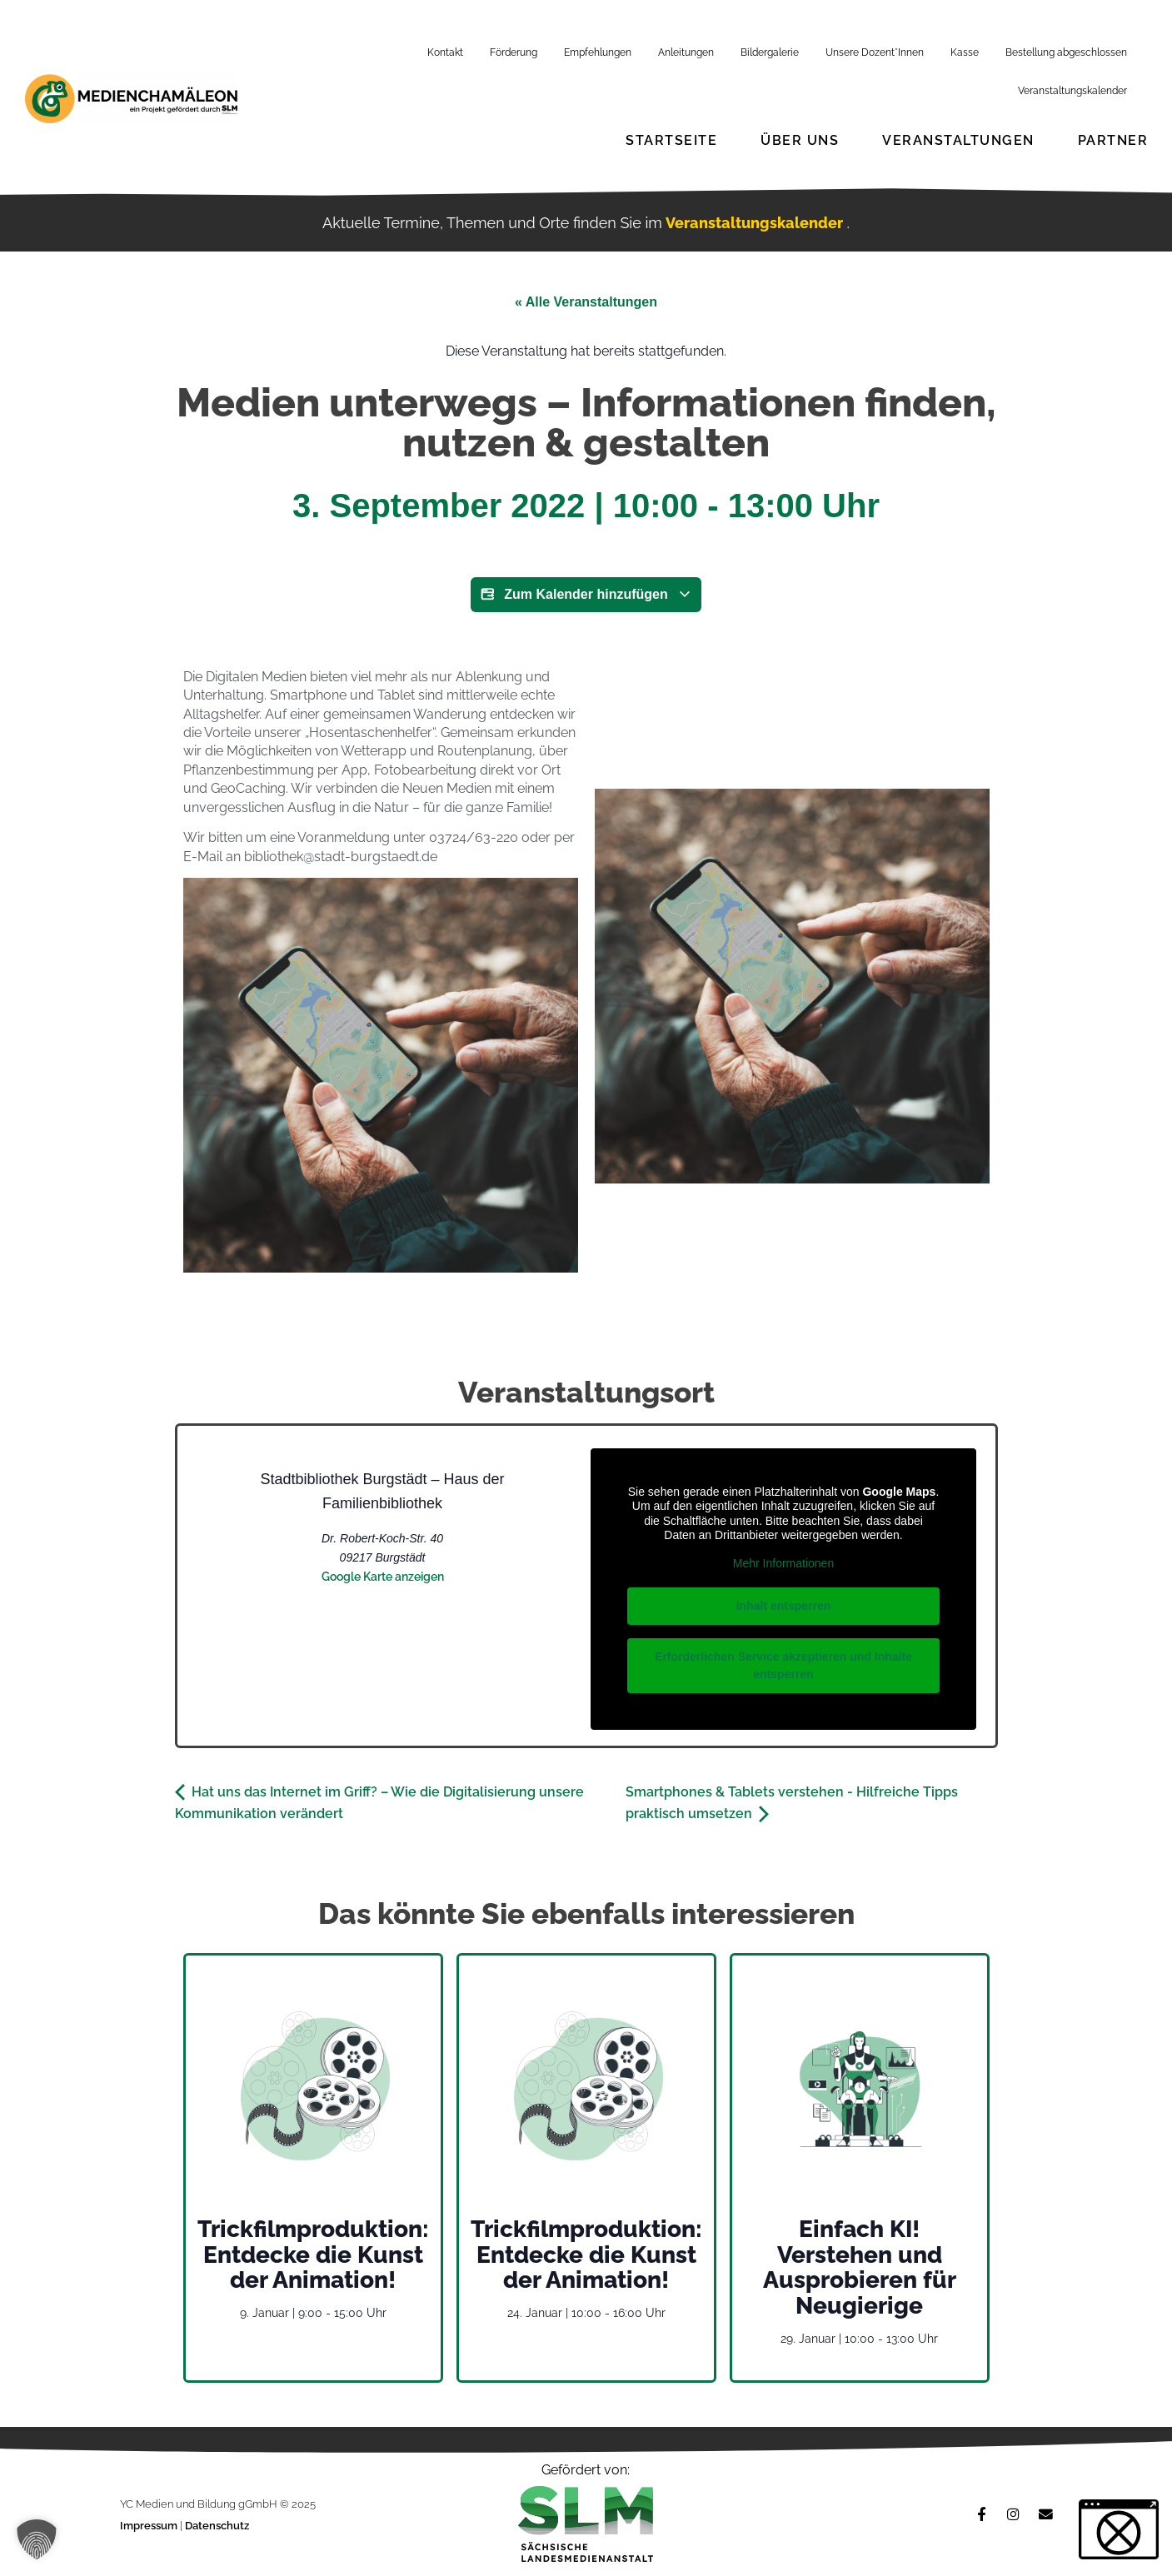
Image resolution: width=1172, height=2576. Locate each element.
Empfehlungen (597, 52)
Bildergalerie (770, 52)
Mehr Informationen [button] (782, 1563)
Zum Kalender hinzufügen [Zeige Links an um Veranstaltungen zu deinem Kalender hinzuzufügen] (586, 594)
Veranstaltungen (958, 140)
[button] (36, 2539)
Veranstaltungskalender (1072, 91)
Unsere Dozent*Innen (874, 52)
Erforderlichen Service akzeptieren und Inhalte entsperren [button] (783, 1665)
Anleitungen (686, 52)
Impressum (150, 2525)
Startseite (671, 140)
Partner (1113, 140)
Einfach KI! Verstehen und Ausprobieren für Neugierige (859, 2267)
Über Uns (800, 140)
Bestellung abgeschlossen (1066, 52)
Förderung (513, 52)
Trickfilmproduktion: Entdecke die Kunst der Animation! (313, 2254)
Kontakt (445, 52)
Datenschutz (217, 2525)
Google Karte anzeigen (383, 1576)
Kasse (964, 52)
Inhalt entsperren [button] (783, 1605)
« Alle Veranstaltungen (586, 302)
